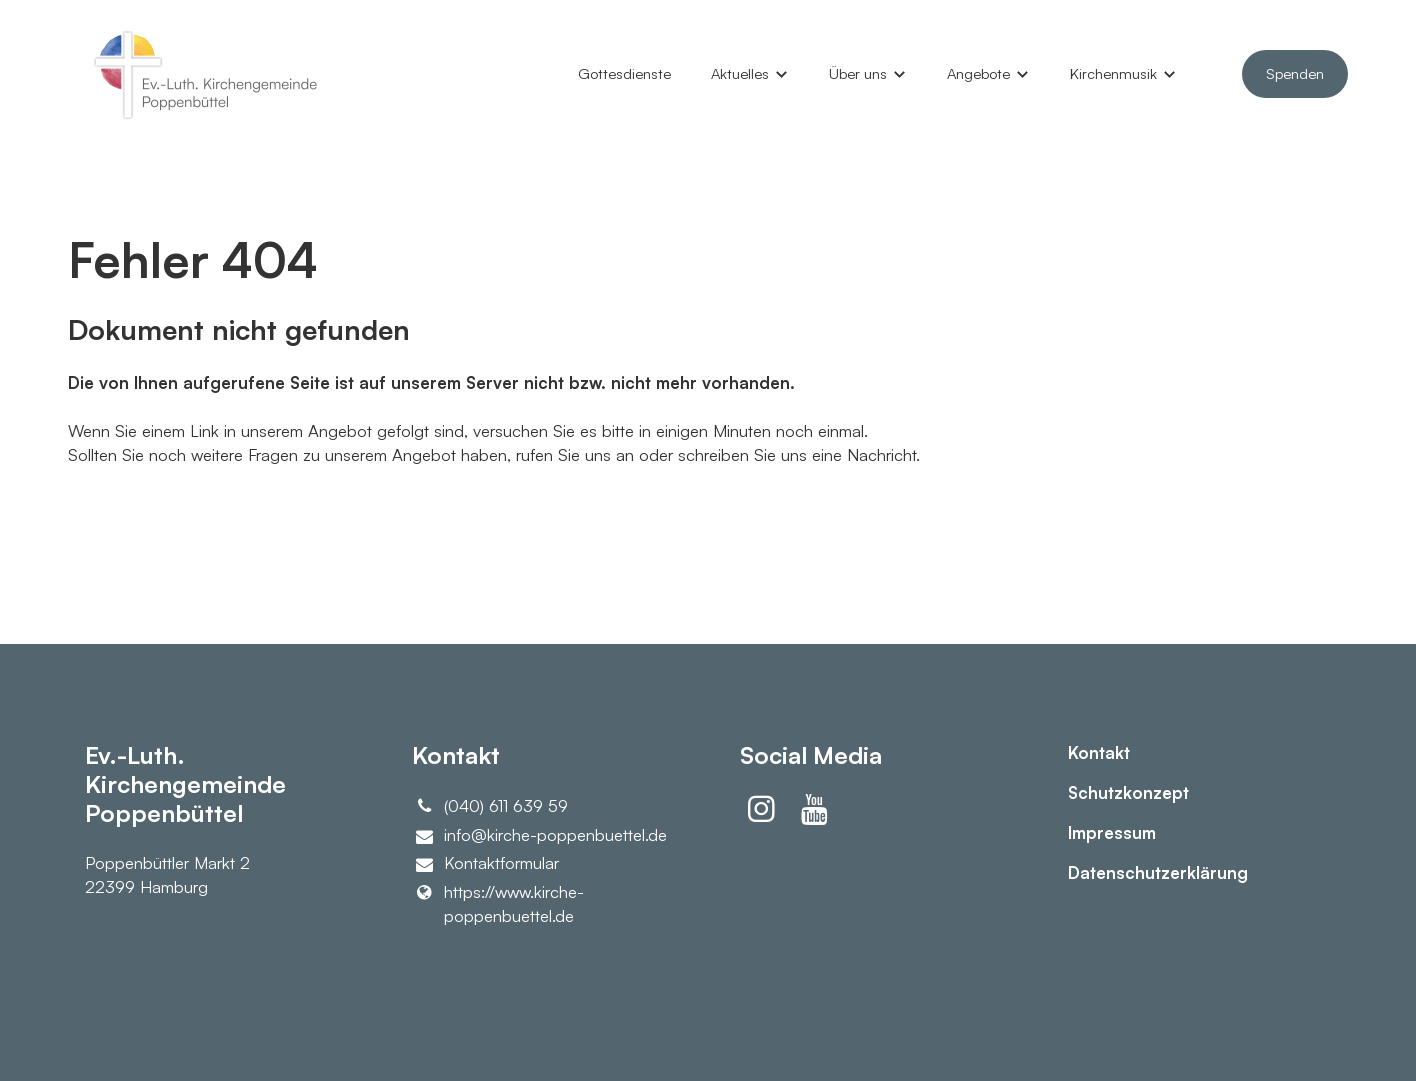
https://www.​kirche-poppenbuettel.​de (498, 904)
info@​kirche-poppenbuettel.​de (539, 835)
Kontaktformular (485, 863)
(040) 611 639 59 (490, 806)
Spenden (1295, 73)
